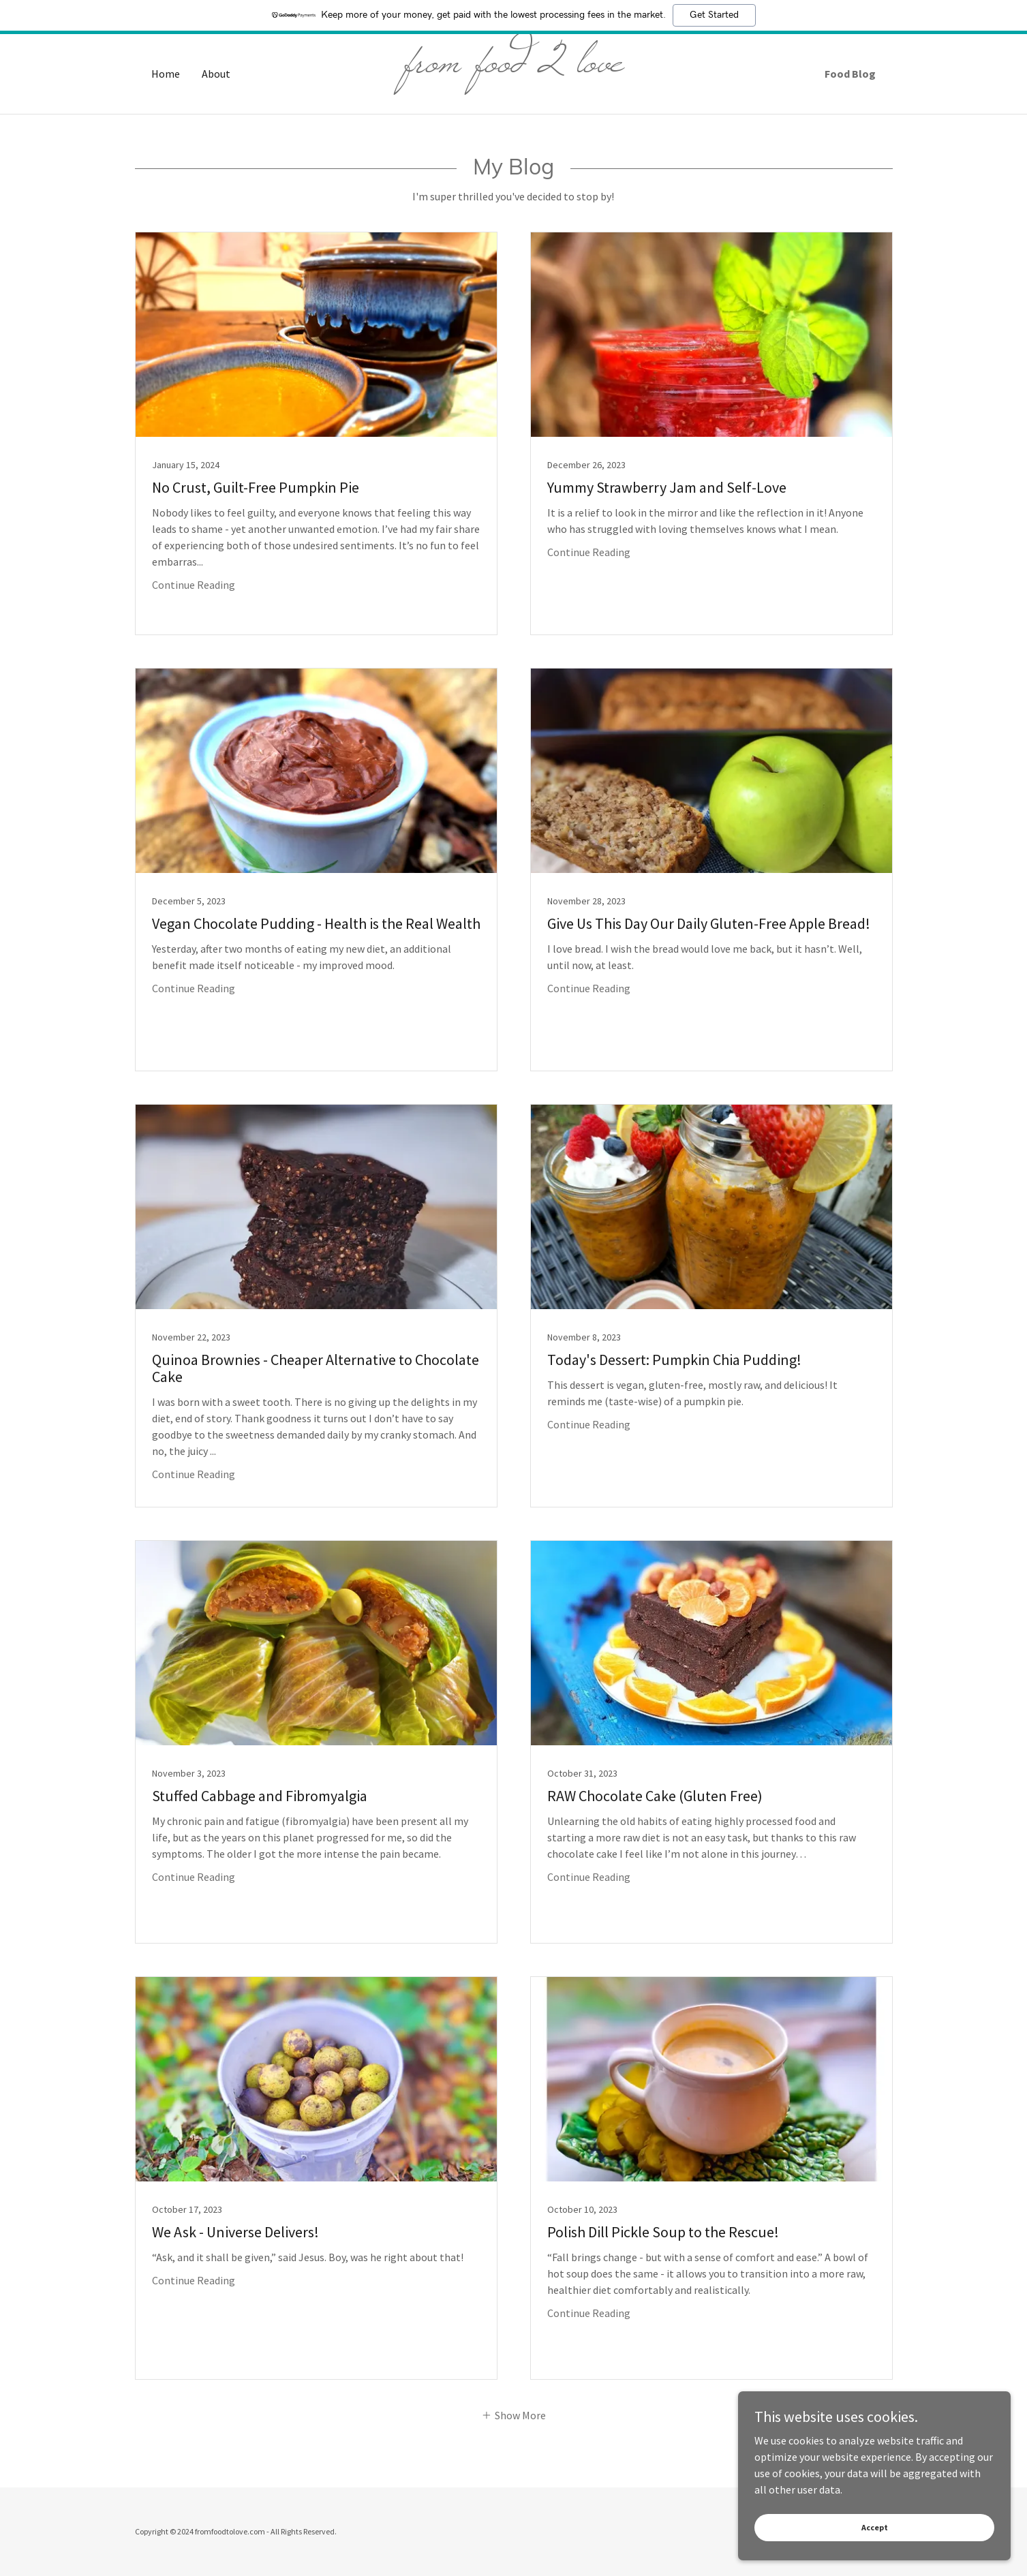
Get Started (714, 15)
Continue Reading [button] (193, 585)
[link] (513, 67)
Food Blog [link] (850, 73)
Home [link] (165, 73)
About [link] (216, 73)
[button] (513, 2414)
